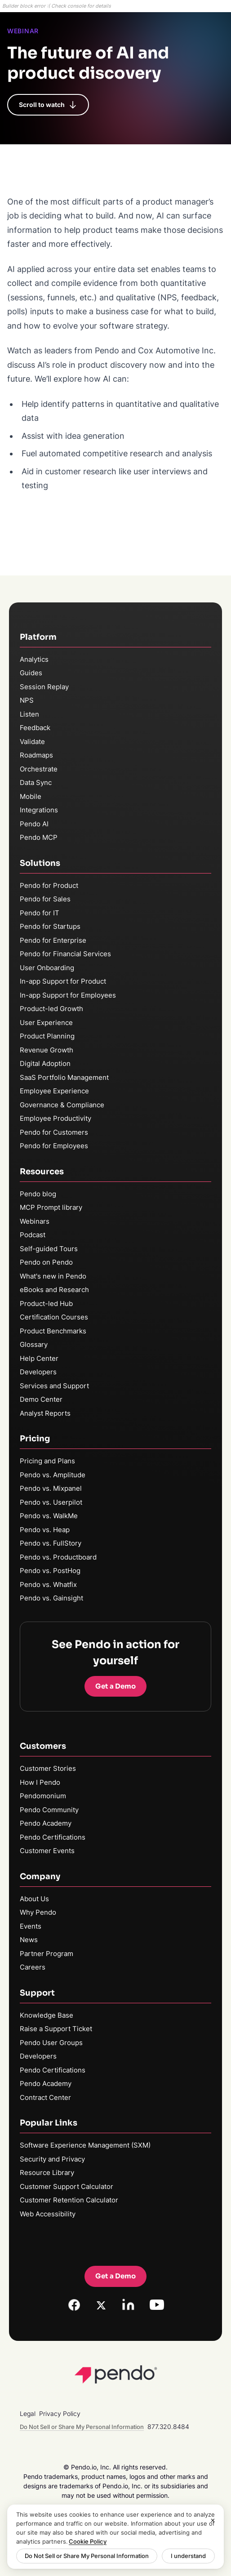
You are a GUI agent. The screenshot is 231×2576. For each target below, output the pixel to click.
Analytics (34, 659)
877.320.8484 (168, 2426)
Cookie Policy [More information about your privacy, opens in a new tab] (88, 2541)
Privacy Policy (59, 2413)
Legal (28, 2413)
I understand (188, 2555)
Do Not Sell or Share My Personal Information (87, 2555)
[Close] (213, 2520)
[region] (115, 2537)
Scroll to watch (48, 104)
